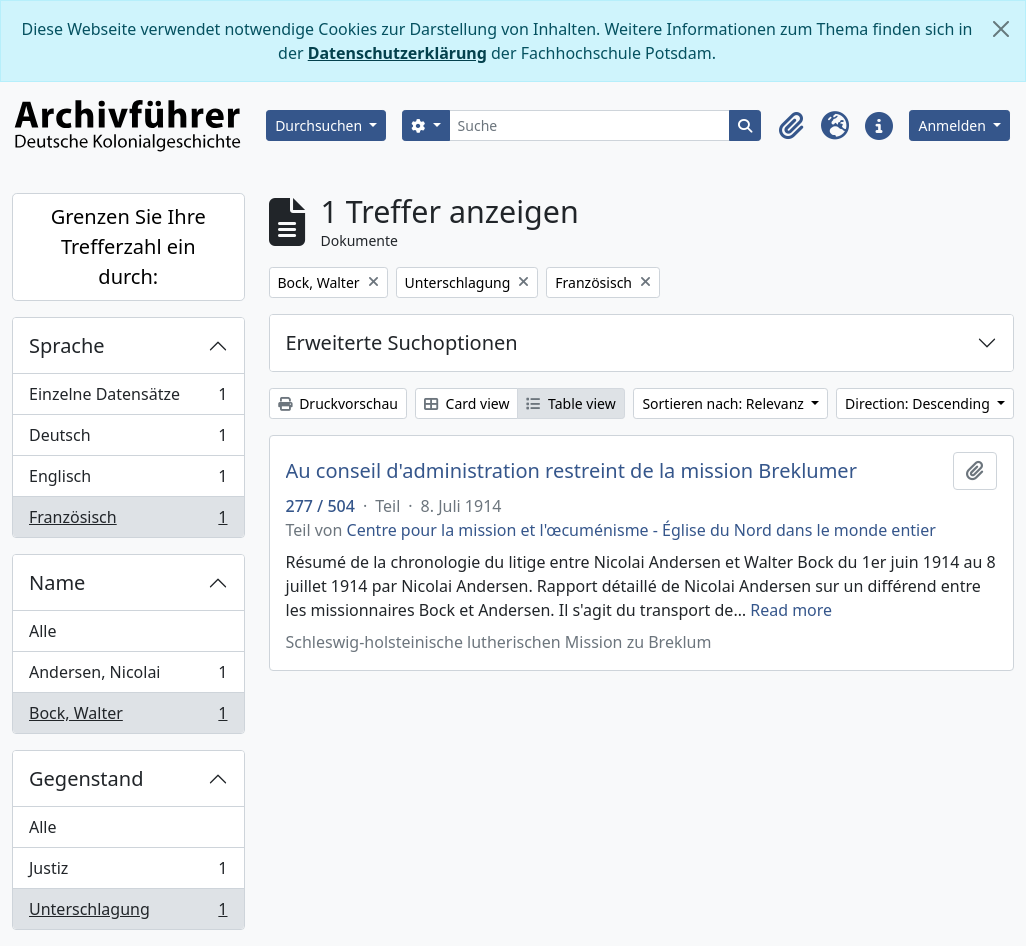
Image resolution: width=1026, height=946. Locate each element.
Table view (570, 403)
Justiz (128, 872)
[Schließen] (1001, 29)
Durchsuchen (320, 125)
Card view (466, 403)
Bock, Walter (128, 717)
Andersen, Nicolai (128, 676)
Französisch (128, 521)
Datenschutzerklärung (397, 53)
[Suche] (590, 125)
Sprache (67, 345)
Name (57, 582)
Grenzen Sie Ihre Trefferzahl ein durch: (128, 246)
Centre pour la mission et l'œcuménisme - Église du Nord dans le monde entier (641, 530)
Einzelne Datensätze (128, 398)
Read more (791, 610)
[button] (791, 126)
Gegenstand (86, 778)
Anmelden (953, 125)
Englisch (128, 480)
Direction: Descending (919, 403)
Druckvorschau (338, 403)
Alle (43, 631)
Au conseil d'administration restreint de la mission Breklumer (571, 471)
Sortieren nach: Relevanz (724, 403)
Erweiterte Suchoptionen (402, 342)
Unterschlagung (128, 913)
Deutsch (128, 439)
